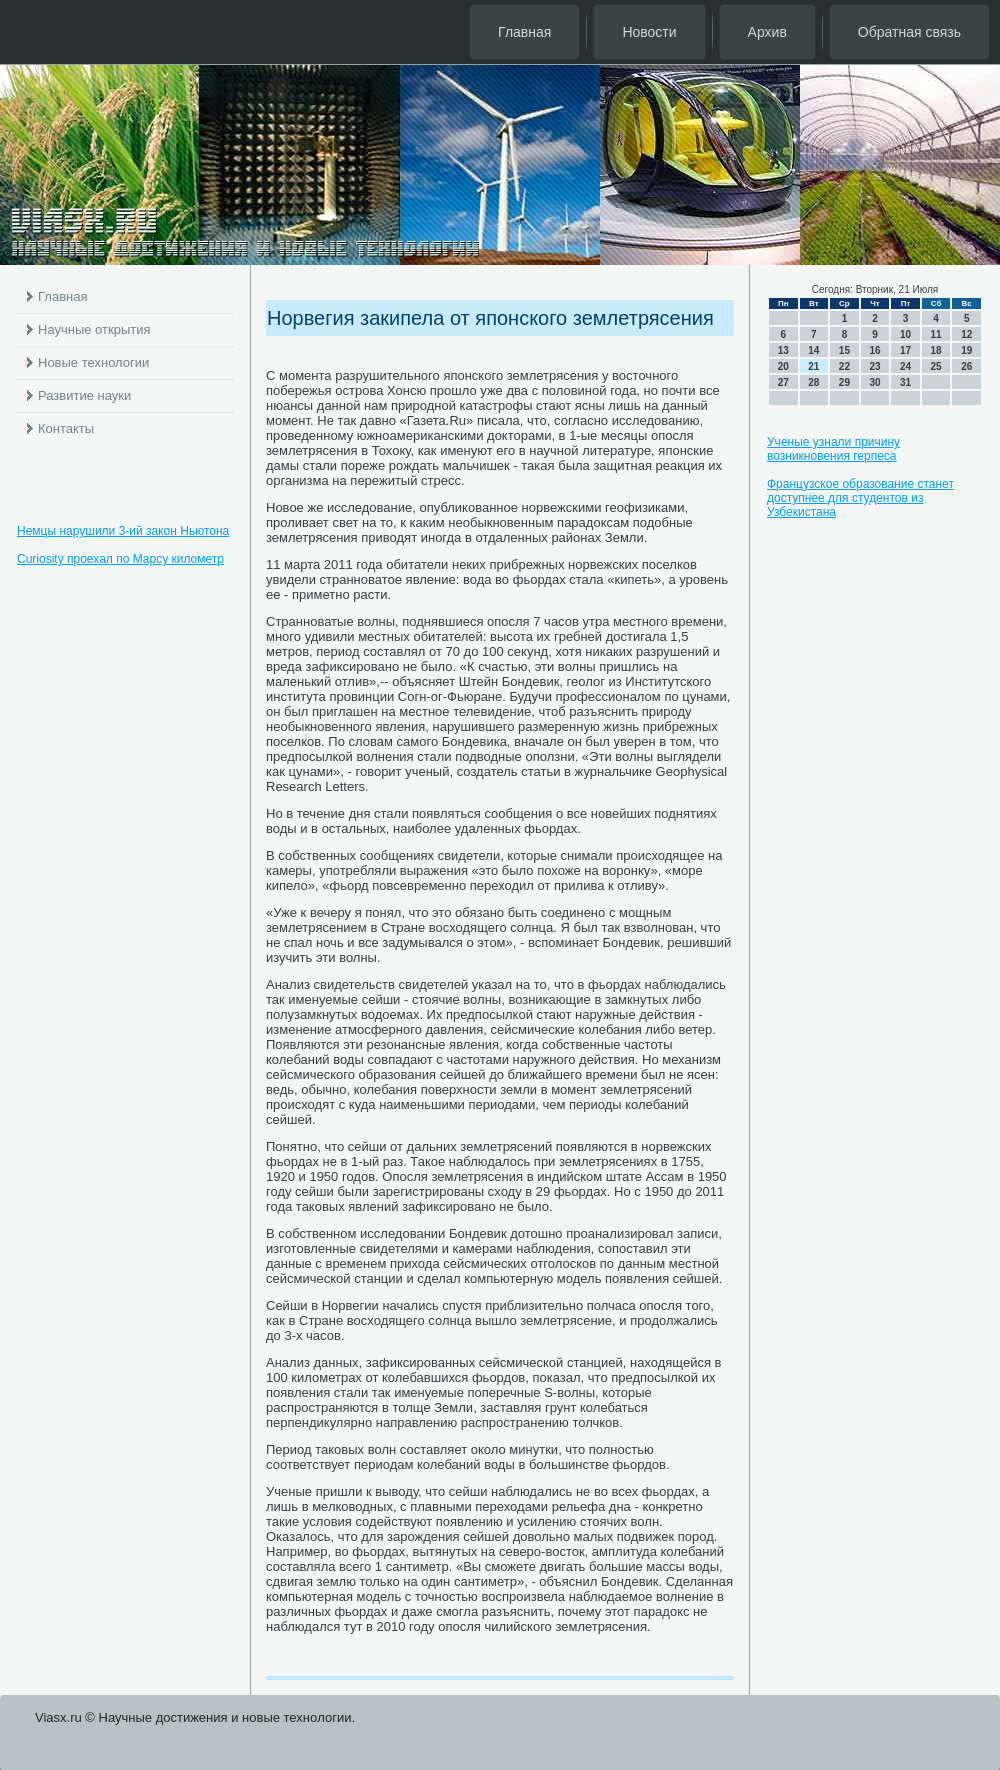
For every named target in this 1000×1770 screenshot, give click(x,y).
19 (966, 350)
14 (813, 350)
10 (905, 334)
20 (783, 366)
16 (874, 350)
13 (783, 350)
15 (844, 350)
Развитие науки (84, 395)
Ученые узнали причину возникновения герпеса (833, 449)
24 (905, 366)
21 (813, 366)
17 (905, 350)
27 (783, 382)
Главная (524, 32)
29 (844, 382)
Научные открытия (94, 329)
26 (966, 366)
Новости (649, 32)
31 (905, 382)
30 (874, 382)
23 (874, 366)
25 (936, 366)
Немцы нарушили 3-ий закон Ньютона (123, 531)
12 (966, 334)
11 (936, 334)
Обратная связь (909, 32)
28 (813, 382)
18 (936, 350)
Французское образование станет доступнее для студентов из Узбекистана (860, 498)
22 (844, 366)
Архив (767, 32)
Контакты (66, 428)
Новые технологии (93, 362)
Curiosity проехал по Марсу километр (120, 559)
